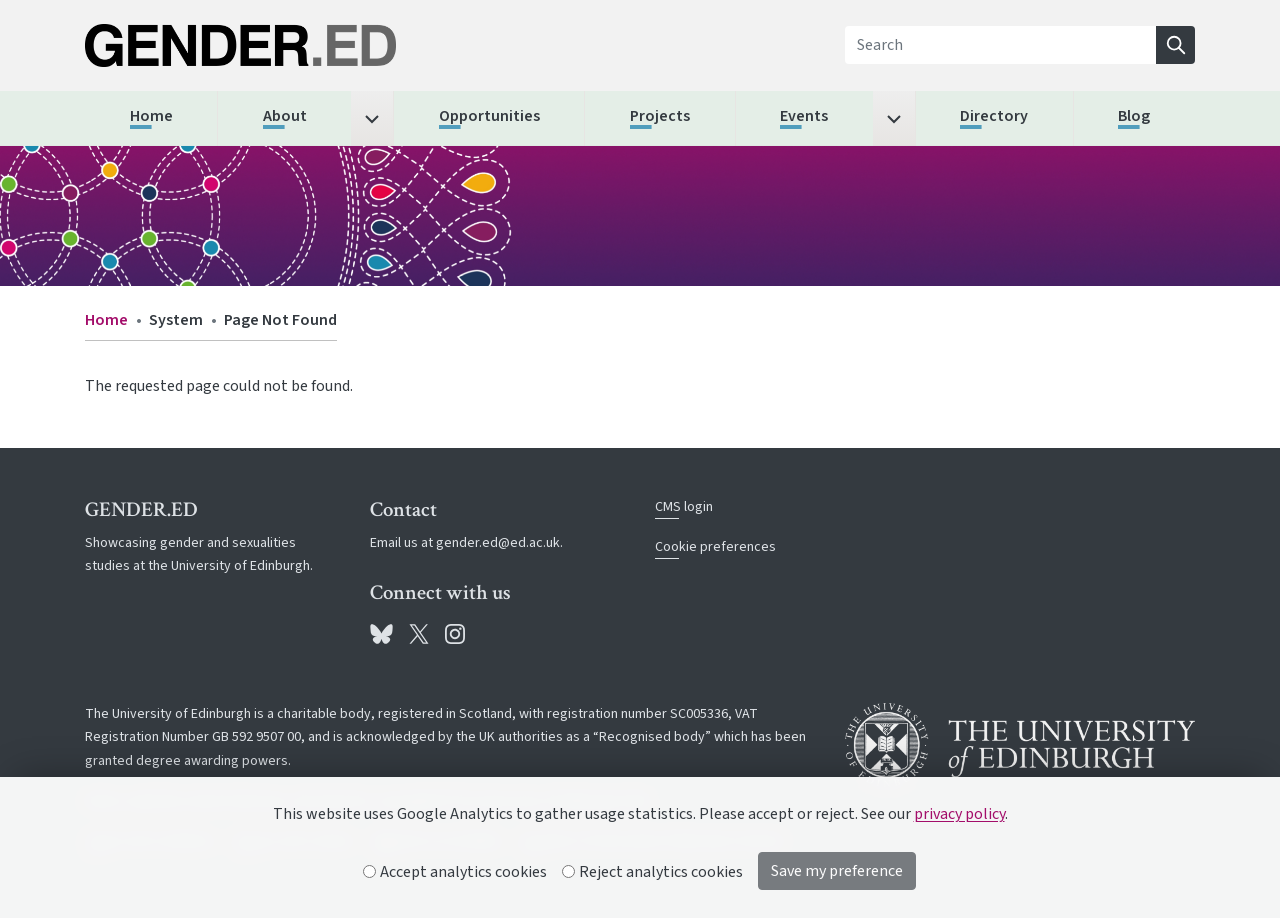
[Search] (1001, 45)
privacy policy (959, 814)
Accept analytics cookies (455, 872)
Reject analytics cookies (653, 872)
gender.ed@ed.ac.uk (498, 543)
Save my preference (837, 871)
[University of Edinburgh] (1020, 745)
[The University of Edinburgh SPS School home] (260, 45)
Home (106, 320)
